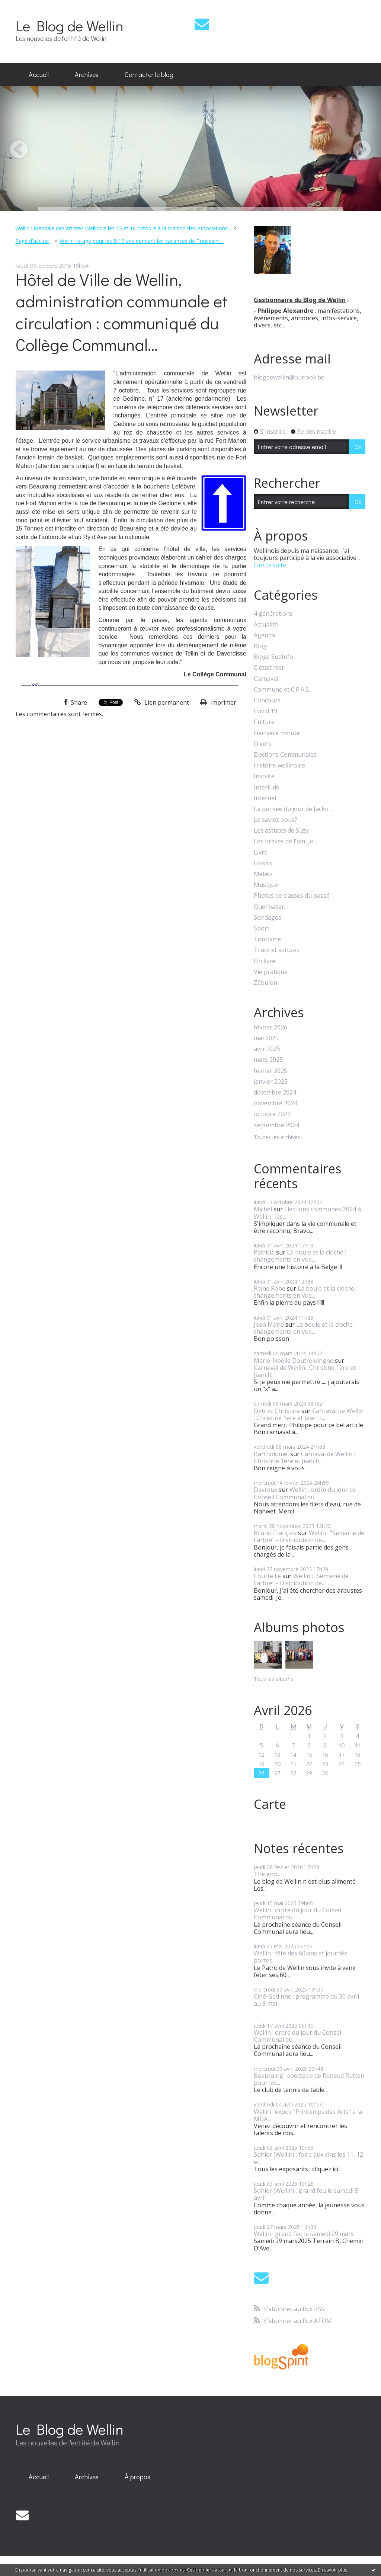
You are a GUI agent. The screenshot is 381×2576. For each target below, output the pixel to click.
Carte (270, 1804)
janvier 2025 (271, 1081)
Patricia (264, 1252)
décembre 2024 (275, 1092)
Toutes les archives (277, 1137)
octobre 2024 (272, 1114)
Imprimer (218, 702)
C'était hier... (271, 667)
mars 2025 (268, 1059)
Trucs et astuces (277, 950)
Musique (266, 884)
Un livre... (266, 961)
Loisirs (263, 863)
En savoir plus (332, 2570)
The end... (267, 1874)
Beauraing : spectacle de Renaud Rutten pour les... (309, 2079)
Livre (261, 852)
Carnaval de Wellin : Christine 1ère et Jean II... (305, 1371)
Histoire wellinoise (279, 765)
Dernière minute (277, 733)
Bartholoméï (271, 1454)
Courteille (267, 1576)
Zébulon (265, 982)
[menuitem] (39, 74)
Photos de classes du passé (292, 895)
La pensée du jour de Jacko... (293, 809)
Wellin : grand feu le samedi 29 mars (304, 2234)
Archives (87, 74)
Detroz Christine (277, 1411)
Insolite (264, 776)
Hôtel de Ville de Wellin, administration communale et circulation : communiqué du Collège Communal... (121, 312)
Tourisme (267, 939)
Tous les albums (273, 1678)
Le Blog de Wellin (70, 25)
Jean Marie (269, 1324)
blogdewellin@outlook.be (289, 377)
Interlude (266, 787)
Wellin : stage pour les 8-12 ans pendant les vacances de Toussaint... (142, 240)
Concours (267, 700)
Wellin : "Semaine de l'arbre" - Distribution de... (309, 1536)
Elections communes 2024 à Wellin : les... (307, 1212)
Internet (265, 798)
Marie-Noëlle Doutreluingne (293, 1360)
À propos (137, 2476)
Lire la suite (270, 565)
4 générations (273, 613)
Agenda (264, 635)
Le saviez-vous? (275, 819)
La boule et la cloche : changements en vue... (300, 1255)
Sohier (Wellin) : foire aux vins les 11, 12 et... (308, 2158)
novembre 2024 (275, 1103)
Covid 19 (265, 711)
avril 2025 (267, 1048)
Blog (260, 646)
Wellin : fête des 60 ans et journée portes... (301, 1956)
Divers (263, 743)
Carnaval (266, 678)
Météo (263, 874)
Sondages (267, 917)
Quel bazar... (271, 906)
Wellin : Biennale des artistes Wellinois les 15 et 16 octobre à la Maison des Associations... (123, 228)
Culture (264, 721)
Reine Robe (269, 1288)
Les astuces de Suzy (281, 830)
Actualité (266, 624)
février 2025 (270, 1070)
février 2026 (270, 1027)
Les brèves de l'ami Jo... (285, 841)
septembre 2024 (276, 1125)
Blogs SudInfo (273, 656)
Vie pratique (271, 971)
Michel (263, 1209)
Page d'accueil (32, 240)
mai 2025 (266, 1038)
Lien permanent (161, 702)
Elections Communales (285, 754)
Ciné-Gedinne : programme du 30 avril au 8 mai (306, 2000)
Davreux (265, 1490)
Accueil (39, 74)
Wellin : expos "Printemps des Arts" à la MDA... (308, 2115)
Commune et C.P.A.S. (282, 689)
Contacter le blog (149, 74)
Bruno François (275, 1533)
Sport (261, 928)
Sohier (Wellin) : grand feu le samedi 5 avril (306, 2194)
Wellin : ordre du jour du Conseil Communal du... (305, 1493)
